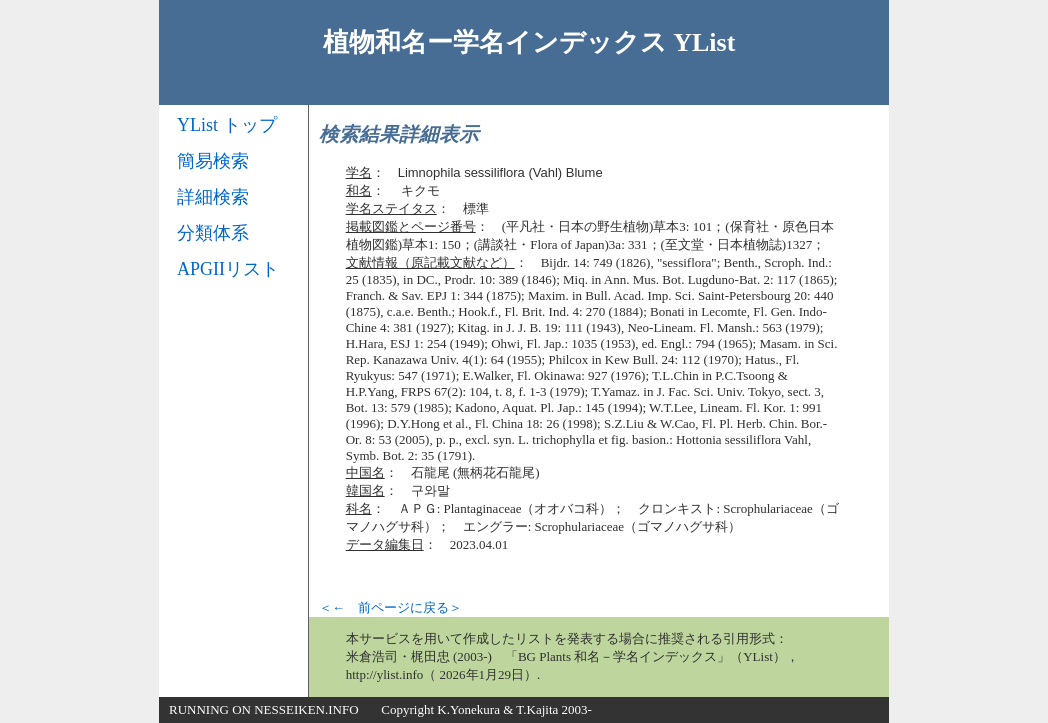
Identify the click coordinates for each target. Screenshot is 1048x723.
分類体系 (213, 233)
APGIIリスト (228, 269)
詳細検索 (213, 197)
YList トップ (227, 125)
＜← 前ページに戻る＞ (390, 607)
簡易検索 (213, 161)
